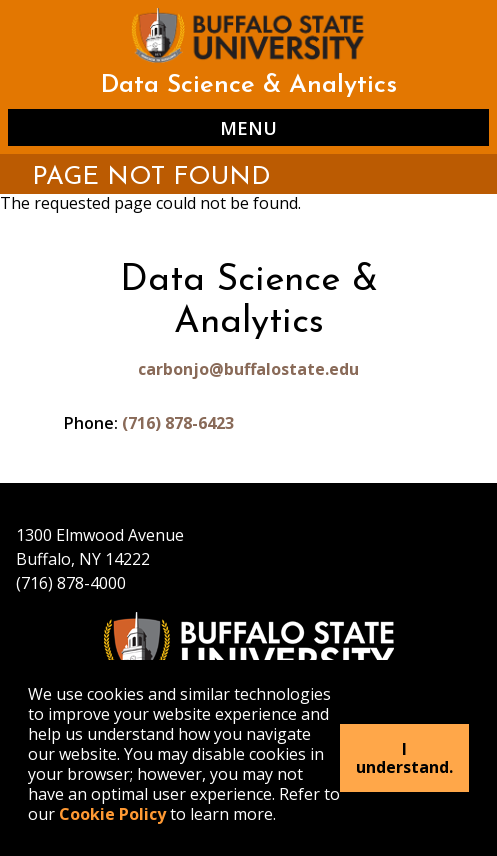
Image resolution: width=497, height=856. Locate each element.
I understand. (404, 758)
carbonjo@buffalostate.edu (248, 369)
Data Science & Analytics (248, 85)
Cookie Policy (112, 814)
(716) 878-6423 (178, 423)
